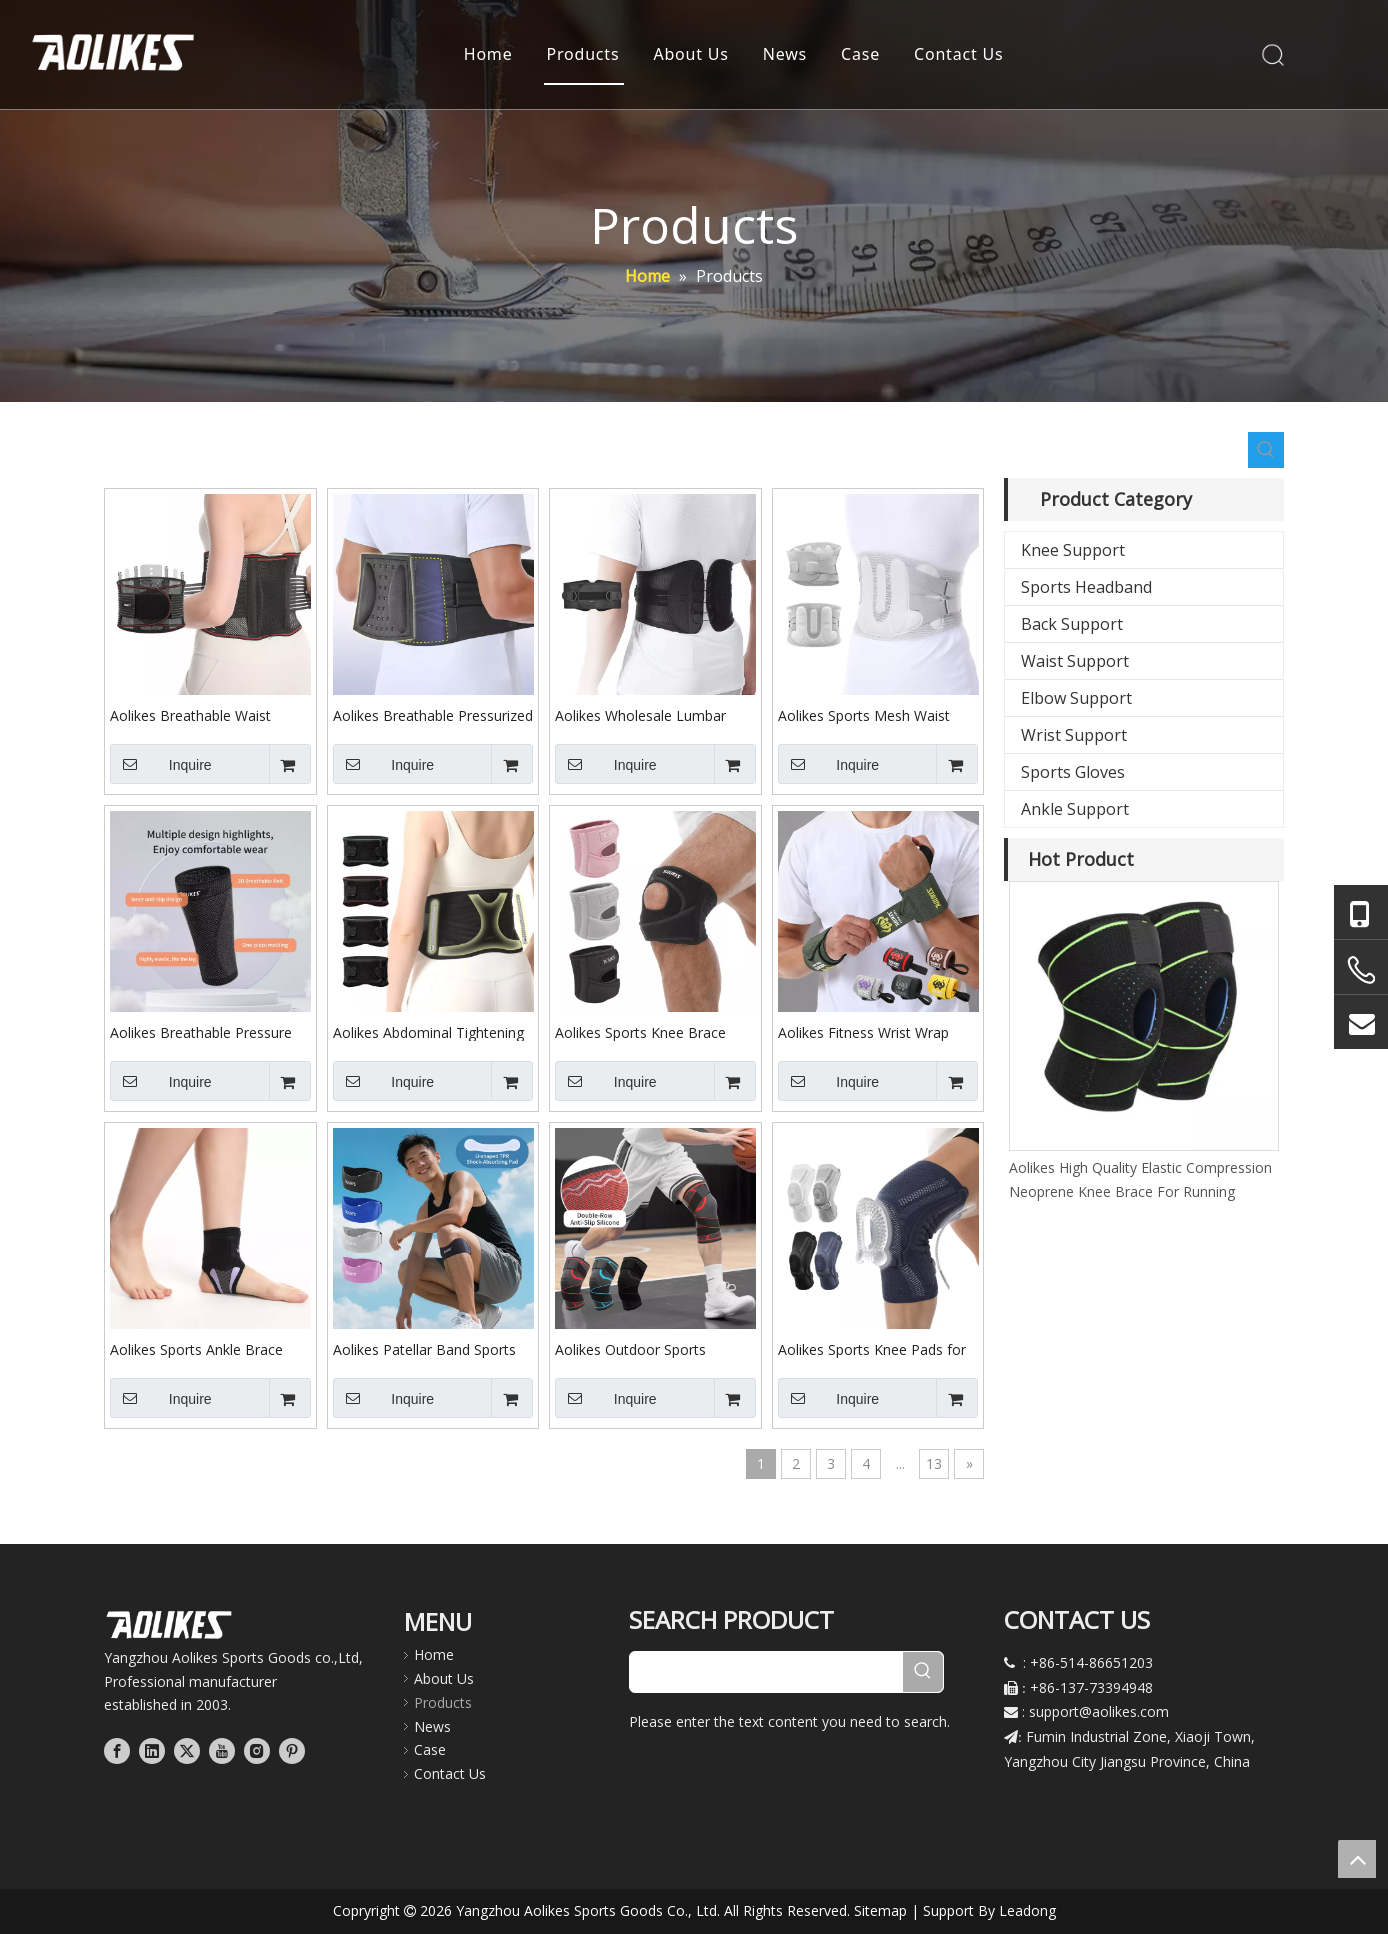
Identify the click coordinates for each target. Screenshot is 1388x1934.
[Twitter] (187, 1750)
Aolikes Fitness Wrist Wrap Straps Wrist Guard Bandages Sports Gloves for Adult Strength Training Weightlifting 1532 (875, 1032)
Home (488, 55)
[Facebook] (117, 1750)
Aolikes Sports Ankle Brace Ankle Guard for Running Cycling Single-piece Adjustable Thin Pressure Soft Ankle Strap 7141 (209, 1349)
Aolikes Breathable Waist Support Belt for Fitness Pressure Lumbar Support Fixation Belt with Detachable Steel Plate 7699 (205, 715)
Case (860, 55)
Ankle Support (1075, 809)
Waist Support (1075, 661)
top (1357, 1859)
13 (934, 1463)
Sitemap (880, 1910)
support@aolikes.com (1099, 1711)
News (785, 55)
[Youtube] (222, 1750)
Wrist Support (1074, 735)
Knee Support (1073, 550)
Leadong (1027, 1910)
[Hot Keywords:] (1266, 450)
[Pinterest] (292, 1750)
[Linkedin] (152, 1750)
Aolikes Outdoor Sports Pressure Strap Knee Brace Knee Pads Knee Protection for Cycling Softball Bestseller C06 (649, 1349)
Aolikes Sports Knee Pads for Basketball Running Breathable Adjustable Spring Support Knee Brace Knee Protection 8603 (877, 1349)
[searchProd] (766, 1672)
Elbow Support (1076, 698)
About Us (691, 55)
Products (583, 55)
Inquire (161, 764)
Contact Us (958, 55)
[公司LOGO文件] (169, 1624)
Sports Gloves (1073, 772)
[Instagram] (257, 1750)
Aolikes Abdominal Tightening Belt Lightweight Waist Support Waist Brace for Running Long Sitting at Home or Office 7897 (433, 1032)
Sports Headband (1086, 587)
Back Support (1072, 624)
